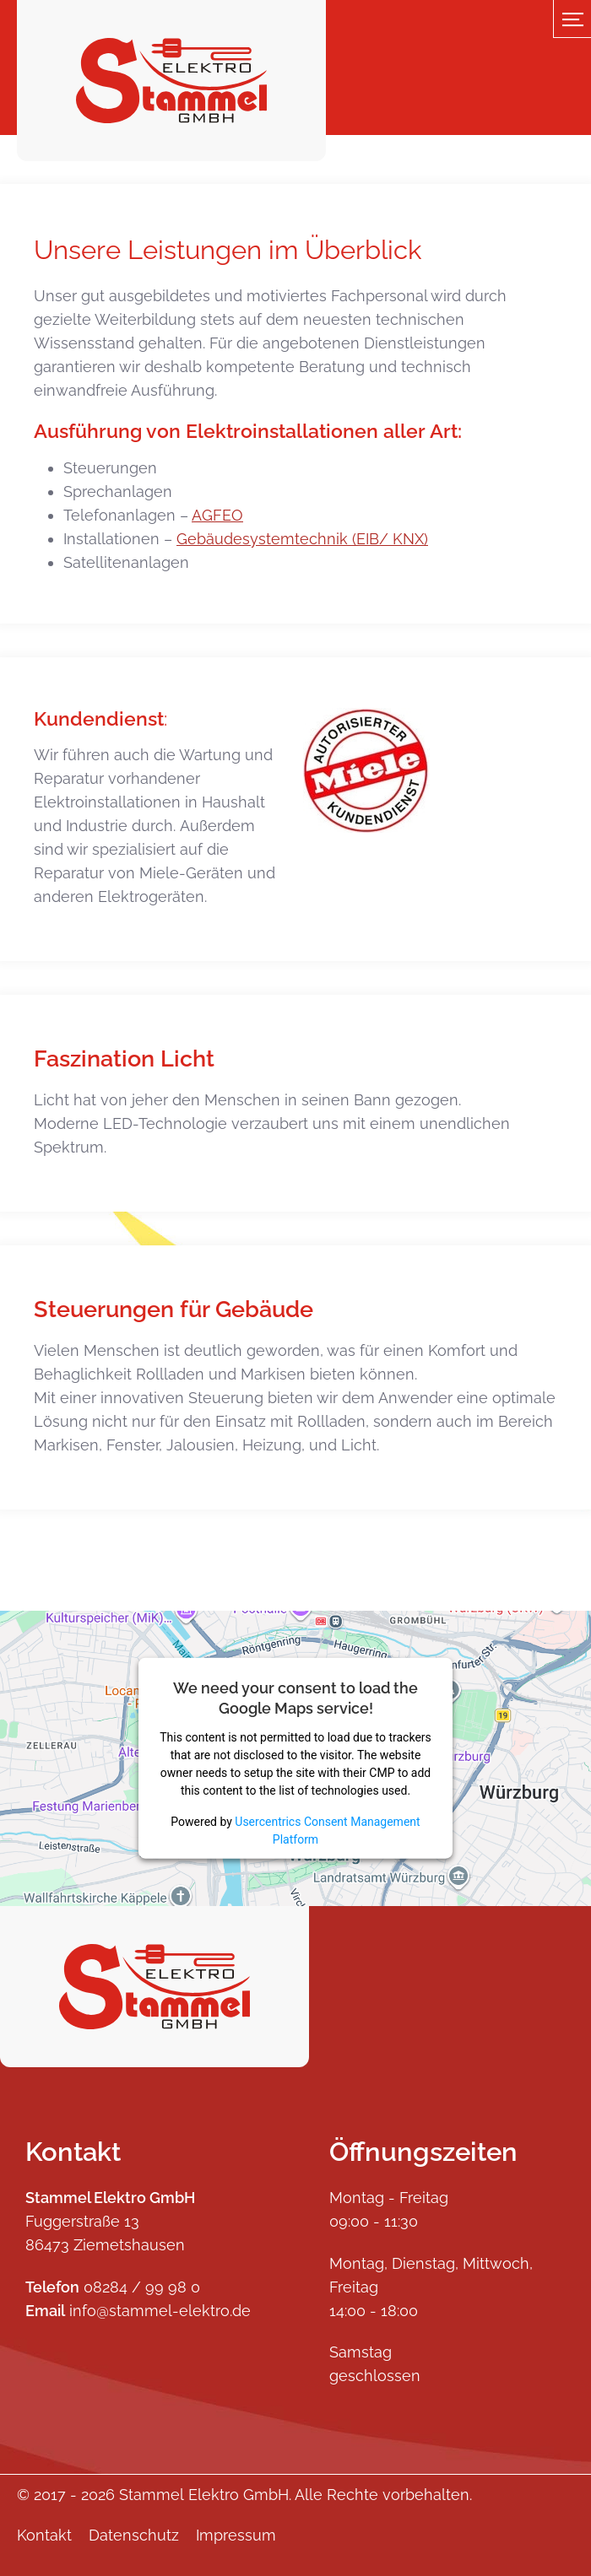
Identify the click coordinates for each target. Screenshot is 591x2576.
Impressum (236, 2535)
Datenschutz (134, 2535)
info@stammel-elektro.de (160, 2310)
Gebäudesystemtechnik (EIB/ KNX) (302, 539)
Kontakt (44, 2535)
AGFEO (217, 515)
